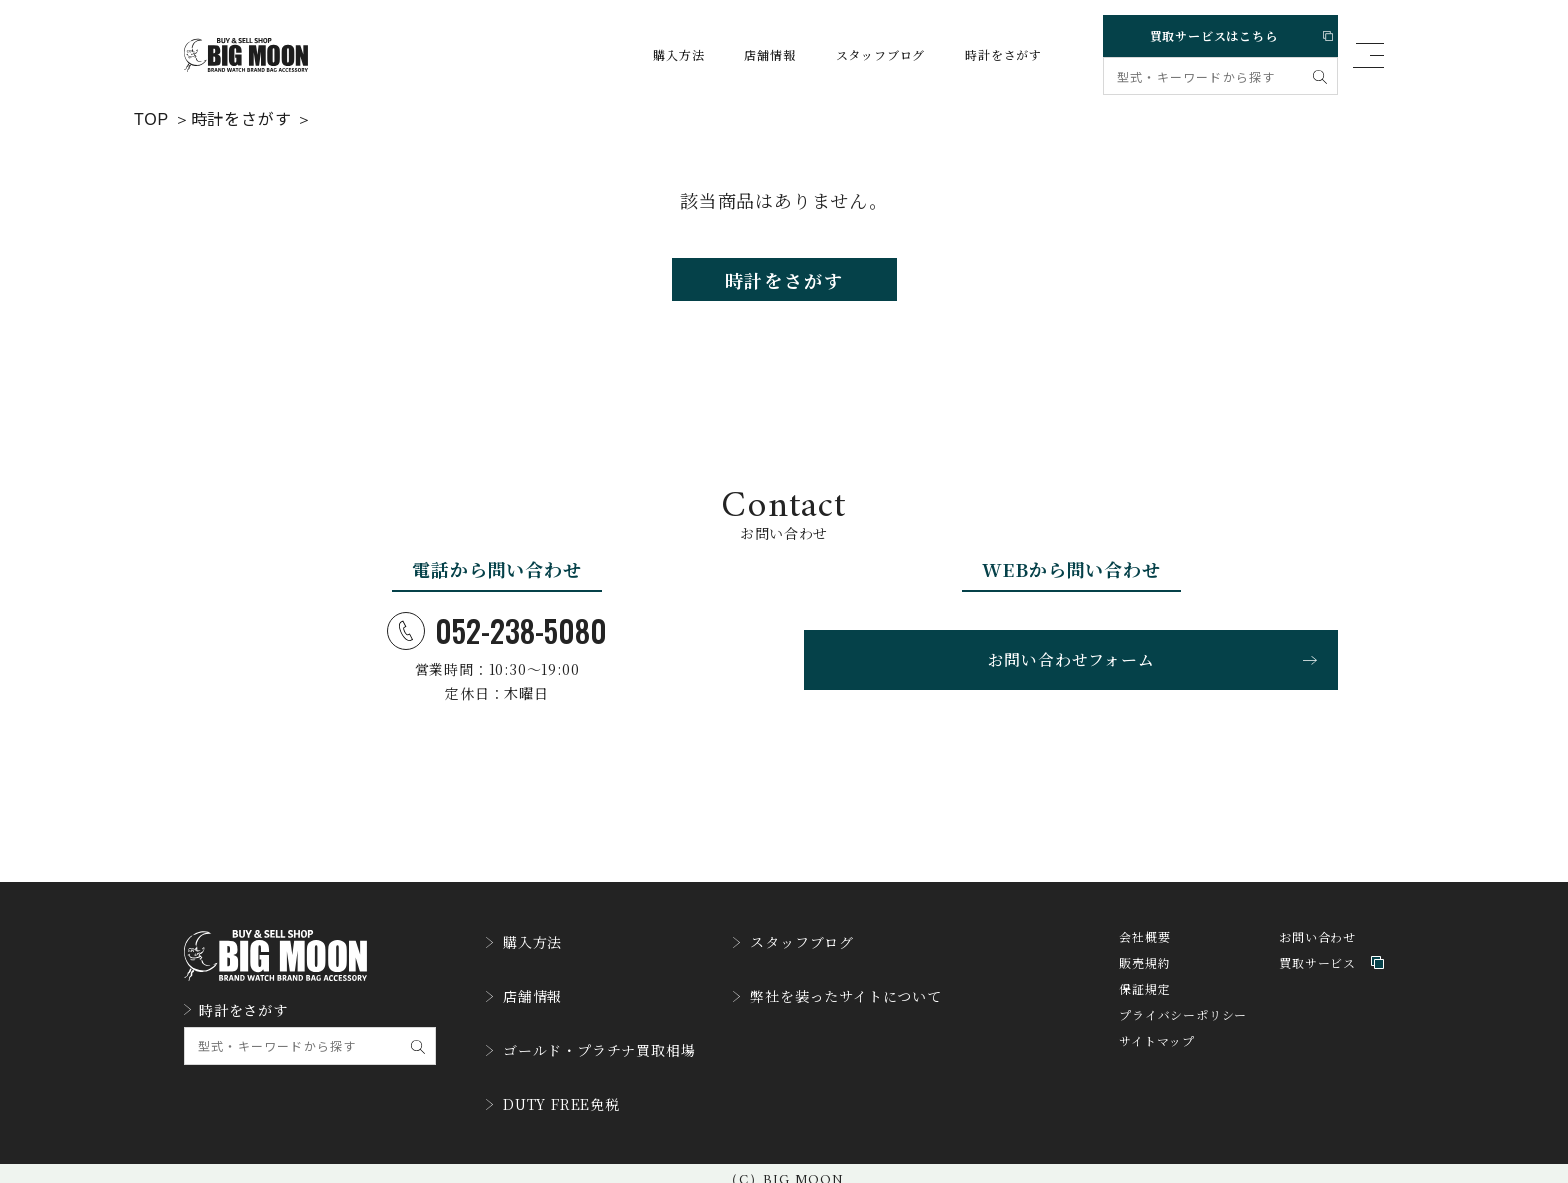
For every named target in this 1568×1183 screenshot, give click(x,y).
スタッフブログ (862, 55)
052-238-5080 (497, 643)
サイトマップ (1157, 1057)
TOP (151, 117)
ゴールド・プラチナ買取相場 (603, 1047)
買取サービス (1331, 979)
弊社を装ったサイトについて (876, 1001)
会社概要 (1144, 953)
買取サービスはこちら (1217, 31)
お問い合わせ (1317, 953)
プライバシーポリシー (1183, 1031)
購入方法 (659, 55)
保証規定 (1144, 1005)
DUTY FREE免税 (561, 1093)
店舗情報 (750, 55)
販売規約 (1144, 979)
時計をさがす (984, 55)
